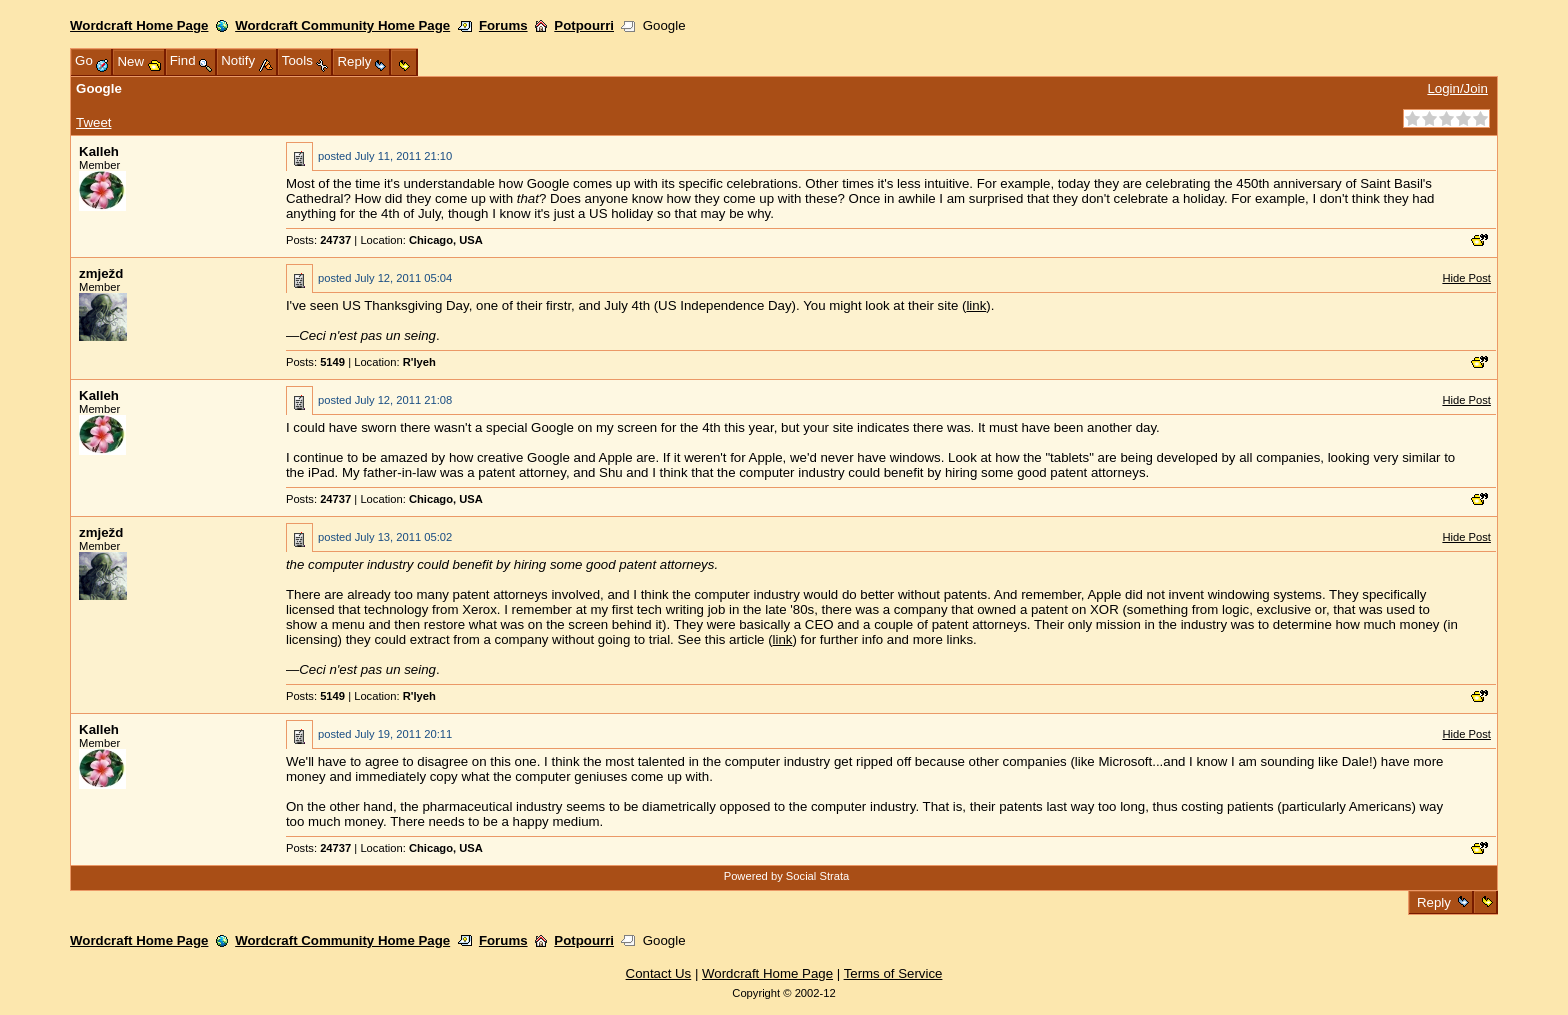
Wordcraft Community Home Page (342, 25)
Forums (503, 25)
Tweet (93, 122)
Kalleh (99, 151)
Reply (1433, 902)
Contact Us (659, 973)
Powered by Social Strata (787, 876)
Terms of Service (893, 973)
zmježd (101, 273)
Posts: (318, 240)
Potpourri (584, 25)
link (976, 305)
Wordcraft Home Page (139, 25)
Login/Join (1457, 88)
